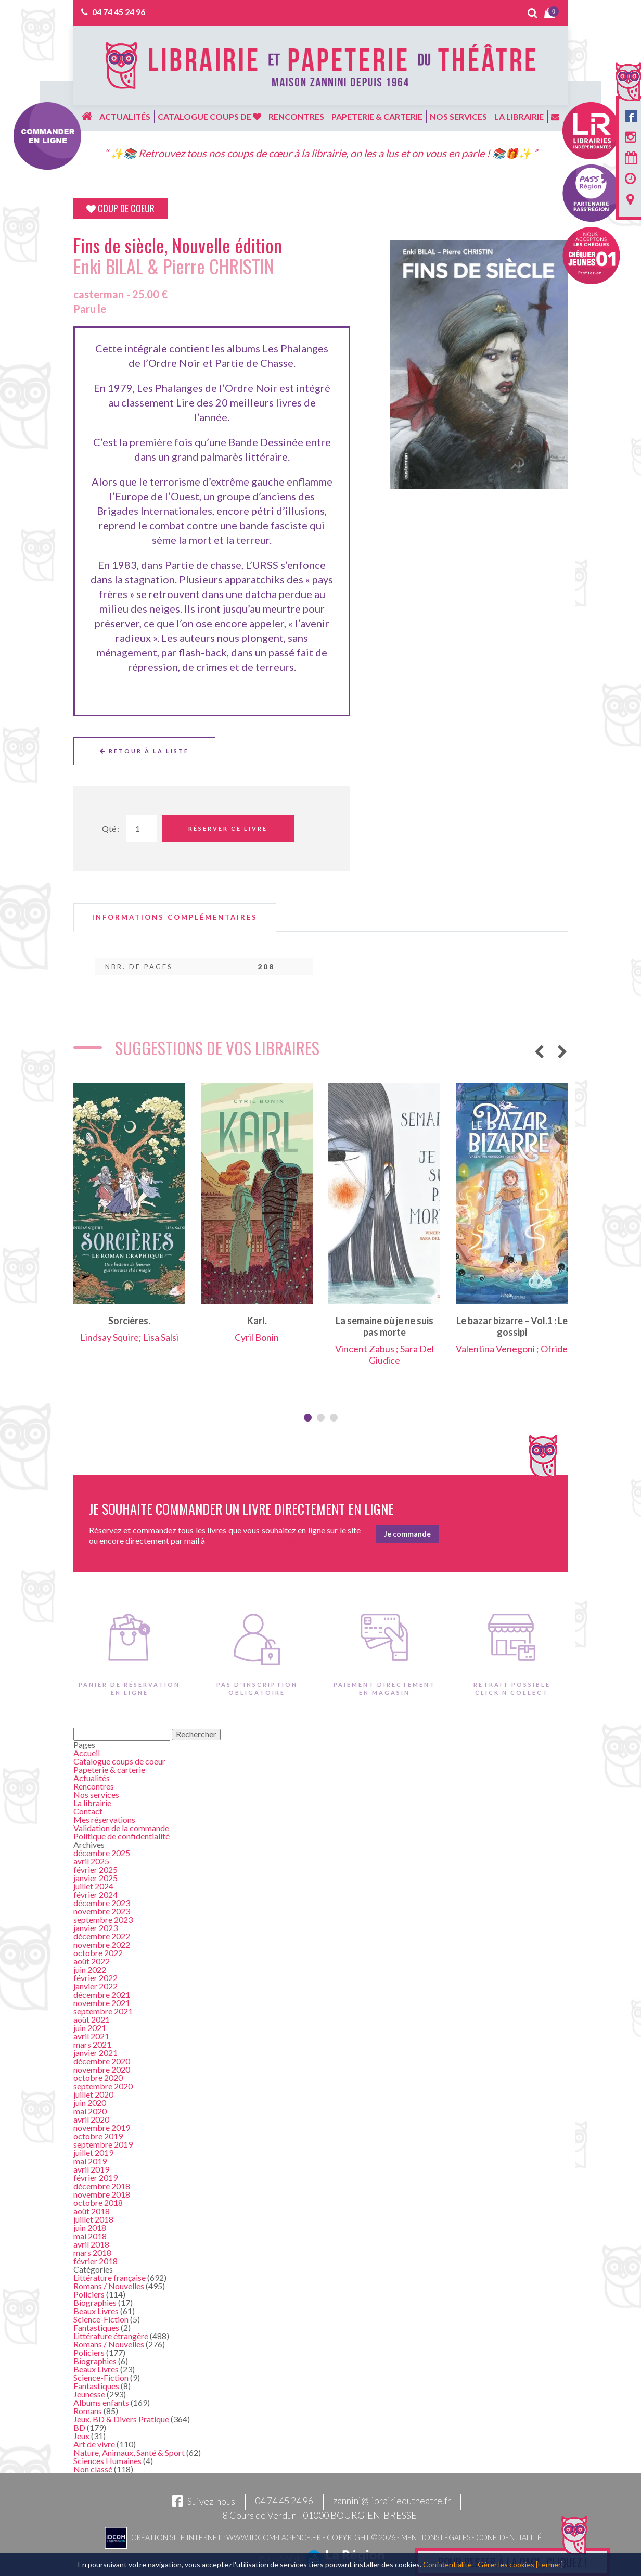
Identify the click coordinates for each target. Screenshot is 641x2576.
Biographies (95, 2302)
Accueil (86, 1753)
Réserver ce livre (227, 828)
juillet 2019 (93, 2153)
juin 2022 (89, 1969)
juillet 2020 (93, 2094)
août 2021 (91, 2019)
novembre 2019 (101, 2128)
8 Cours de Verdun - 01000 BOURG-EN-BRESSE (320, 2515)
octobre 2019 (98, 2136)
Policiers (89, 2294)
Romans (87, 2411)
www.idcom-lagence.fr (273, 2537)
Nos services (458, 116)
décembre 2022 (101, 1936)
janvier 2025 (95, 1878)
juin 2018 (89, 2227)
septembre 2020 (103, 2086)
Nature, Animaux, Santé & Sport (129, 2452)
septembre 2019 (103, 2144)
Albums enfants (101, 2402)
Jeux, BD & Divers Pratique (121, 2419)
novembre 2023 (101, 1911)
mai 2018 (90, 2236)
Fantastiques (96, 2327)
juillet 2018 (93, 2219)
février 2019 (95, 2177)
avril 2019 (91, 2169)
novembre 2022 (101, 1944)
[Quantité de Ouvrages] (141, 828)
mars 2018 (92, 2252)
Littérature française (109, 2277)
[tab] (174, 917)
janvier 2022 (95, 1986)
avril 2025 (91, 1861)
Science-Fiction (101, 2319)
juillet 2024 (93, 1886)
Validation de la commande (121, 1828)
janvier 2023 (95, 1928)
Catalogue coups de (209, 116)
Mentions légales (435, 2537)
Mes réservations (104, 1819)
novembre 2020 (101, 2069)
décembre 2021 (101, 1994)
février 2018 (95, 2261)
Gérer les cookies (506, 2564)
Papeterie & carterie (376, 116)
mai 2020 (90, 2111)
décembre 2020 (101, 2061)
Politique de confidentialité (121, 1836)
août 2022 (91, 1961)
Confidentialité (509, 2537)
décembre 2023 (101, 1903)
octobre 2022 (98, 1953)
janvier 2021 (95, 2053)
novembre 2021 (101, 2003)
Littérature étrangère (110, 2336)
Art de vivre (94, 2444)
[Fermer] (549, 2564)
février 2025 (95, 1869)
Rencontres (296, 116)
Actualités (124, 116)
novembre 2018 (101, 2194)
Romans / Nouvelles (108, 2286)
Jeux (81, 2436)
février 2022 (95, 1978)
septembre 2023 (103, 1919)
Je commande (407, 1533)
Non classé (92, 2469)
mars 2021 (92, 2044)
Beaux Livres (96, 2311)
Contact (87, 1811)
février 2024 (95, 1894)
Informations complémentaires (175, 917)
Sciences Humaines (107, 2461)
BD (79, 2427)
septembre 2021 (103, 2011)
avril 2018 (91, 2244)
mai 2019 (90, 2161)
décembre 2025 (101, 1853)
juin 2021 (89, 2028)
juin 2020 (89, 2103)
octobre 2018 (98, 2202)
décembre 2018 (101, 2186)
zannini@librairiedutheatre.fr (392, 2501)
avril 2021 (91, 2036)
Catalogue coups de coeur (119, 1761)
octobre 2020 (98, 2078)
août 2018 (91, 2211)
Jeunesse (89, 2394)
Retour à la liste (144, 750)
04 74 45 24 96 (118, 12)
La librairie (519, 116)
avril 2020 (91, 2119)
